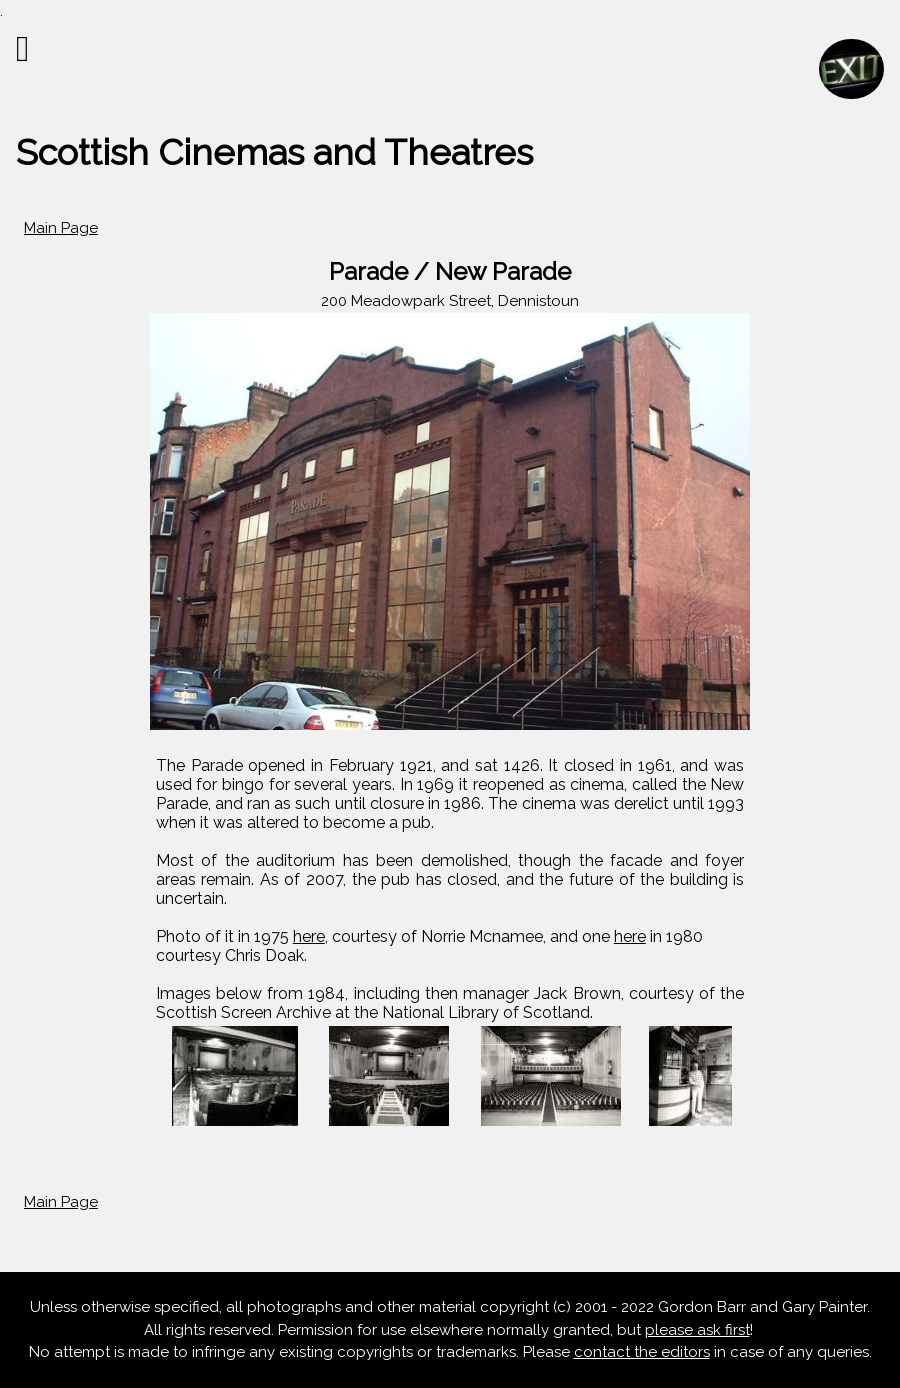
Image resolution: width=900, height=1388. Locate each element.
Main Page (61, 228)
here (309, 936)
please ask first (697, 1330)
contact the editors (642, 1352)
